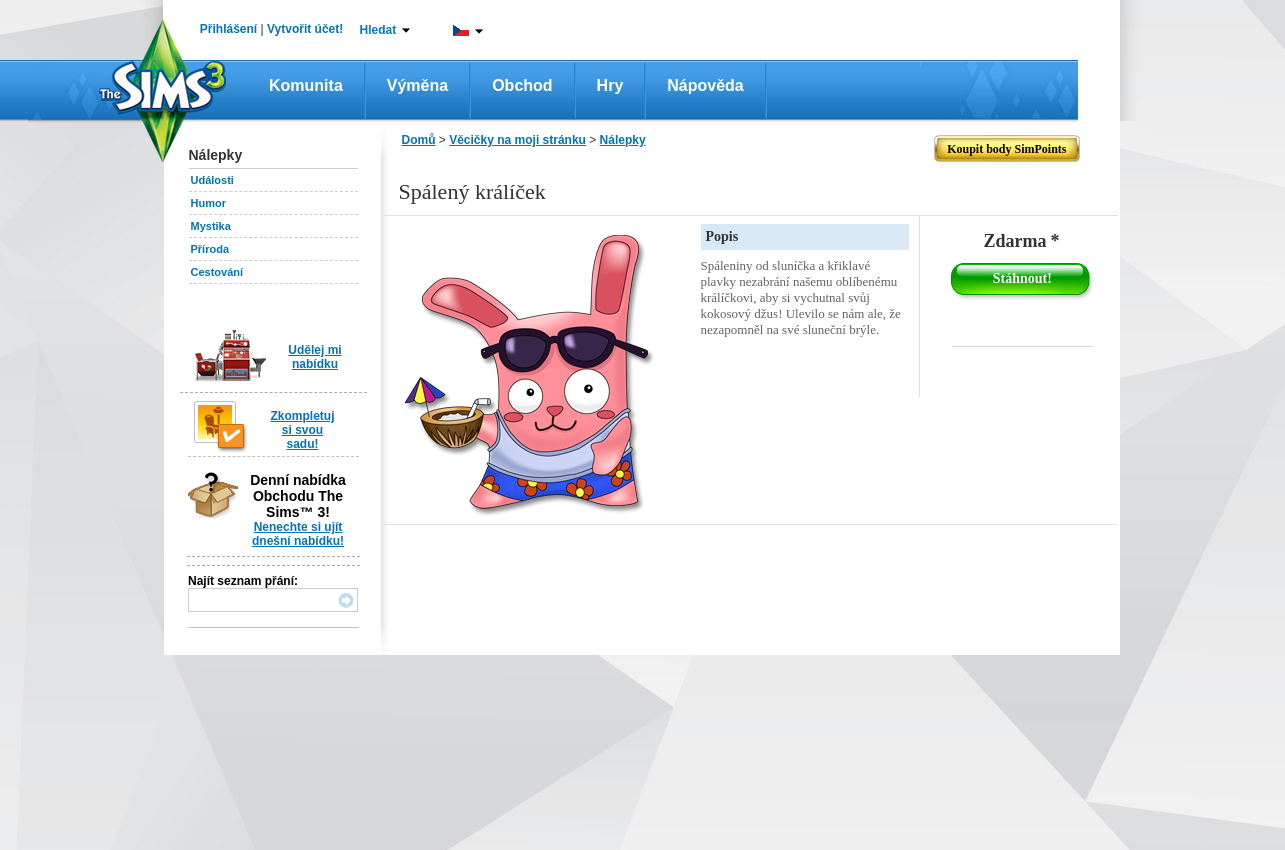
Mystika (211, 226)
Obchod (522, 85)
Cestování (217, 272)
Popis (722, 236)
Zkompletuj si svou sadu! (302, 430)
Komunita (306, 85)
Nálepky (623, 140)
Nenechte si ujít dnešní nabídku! (298, 534)
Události (212, 180)
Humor (208, 203)
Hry (610, 85)
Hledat (378, 30)
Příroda (210, 249)
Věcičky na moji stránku (517, 140)
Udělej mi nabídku (314, 357)
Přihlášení (228, 29)
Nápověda (705, 85)
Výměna (417, 85)
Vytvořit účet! (305, 29)
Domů (419, 140)
